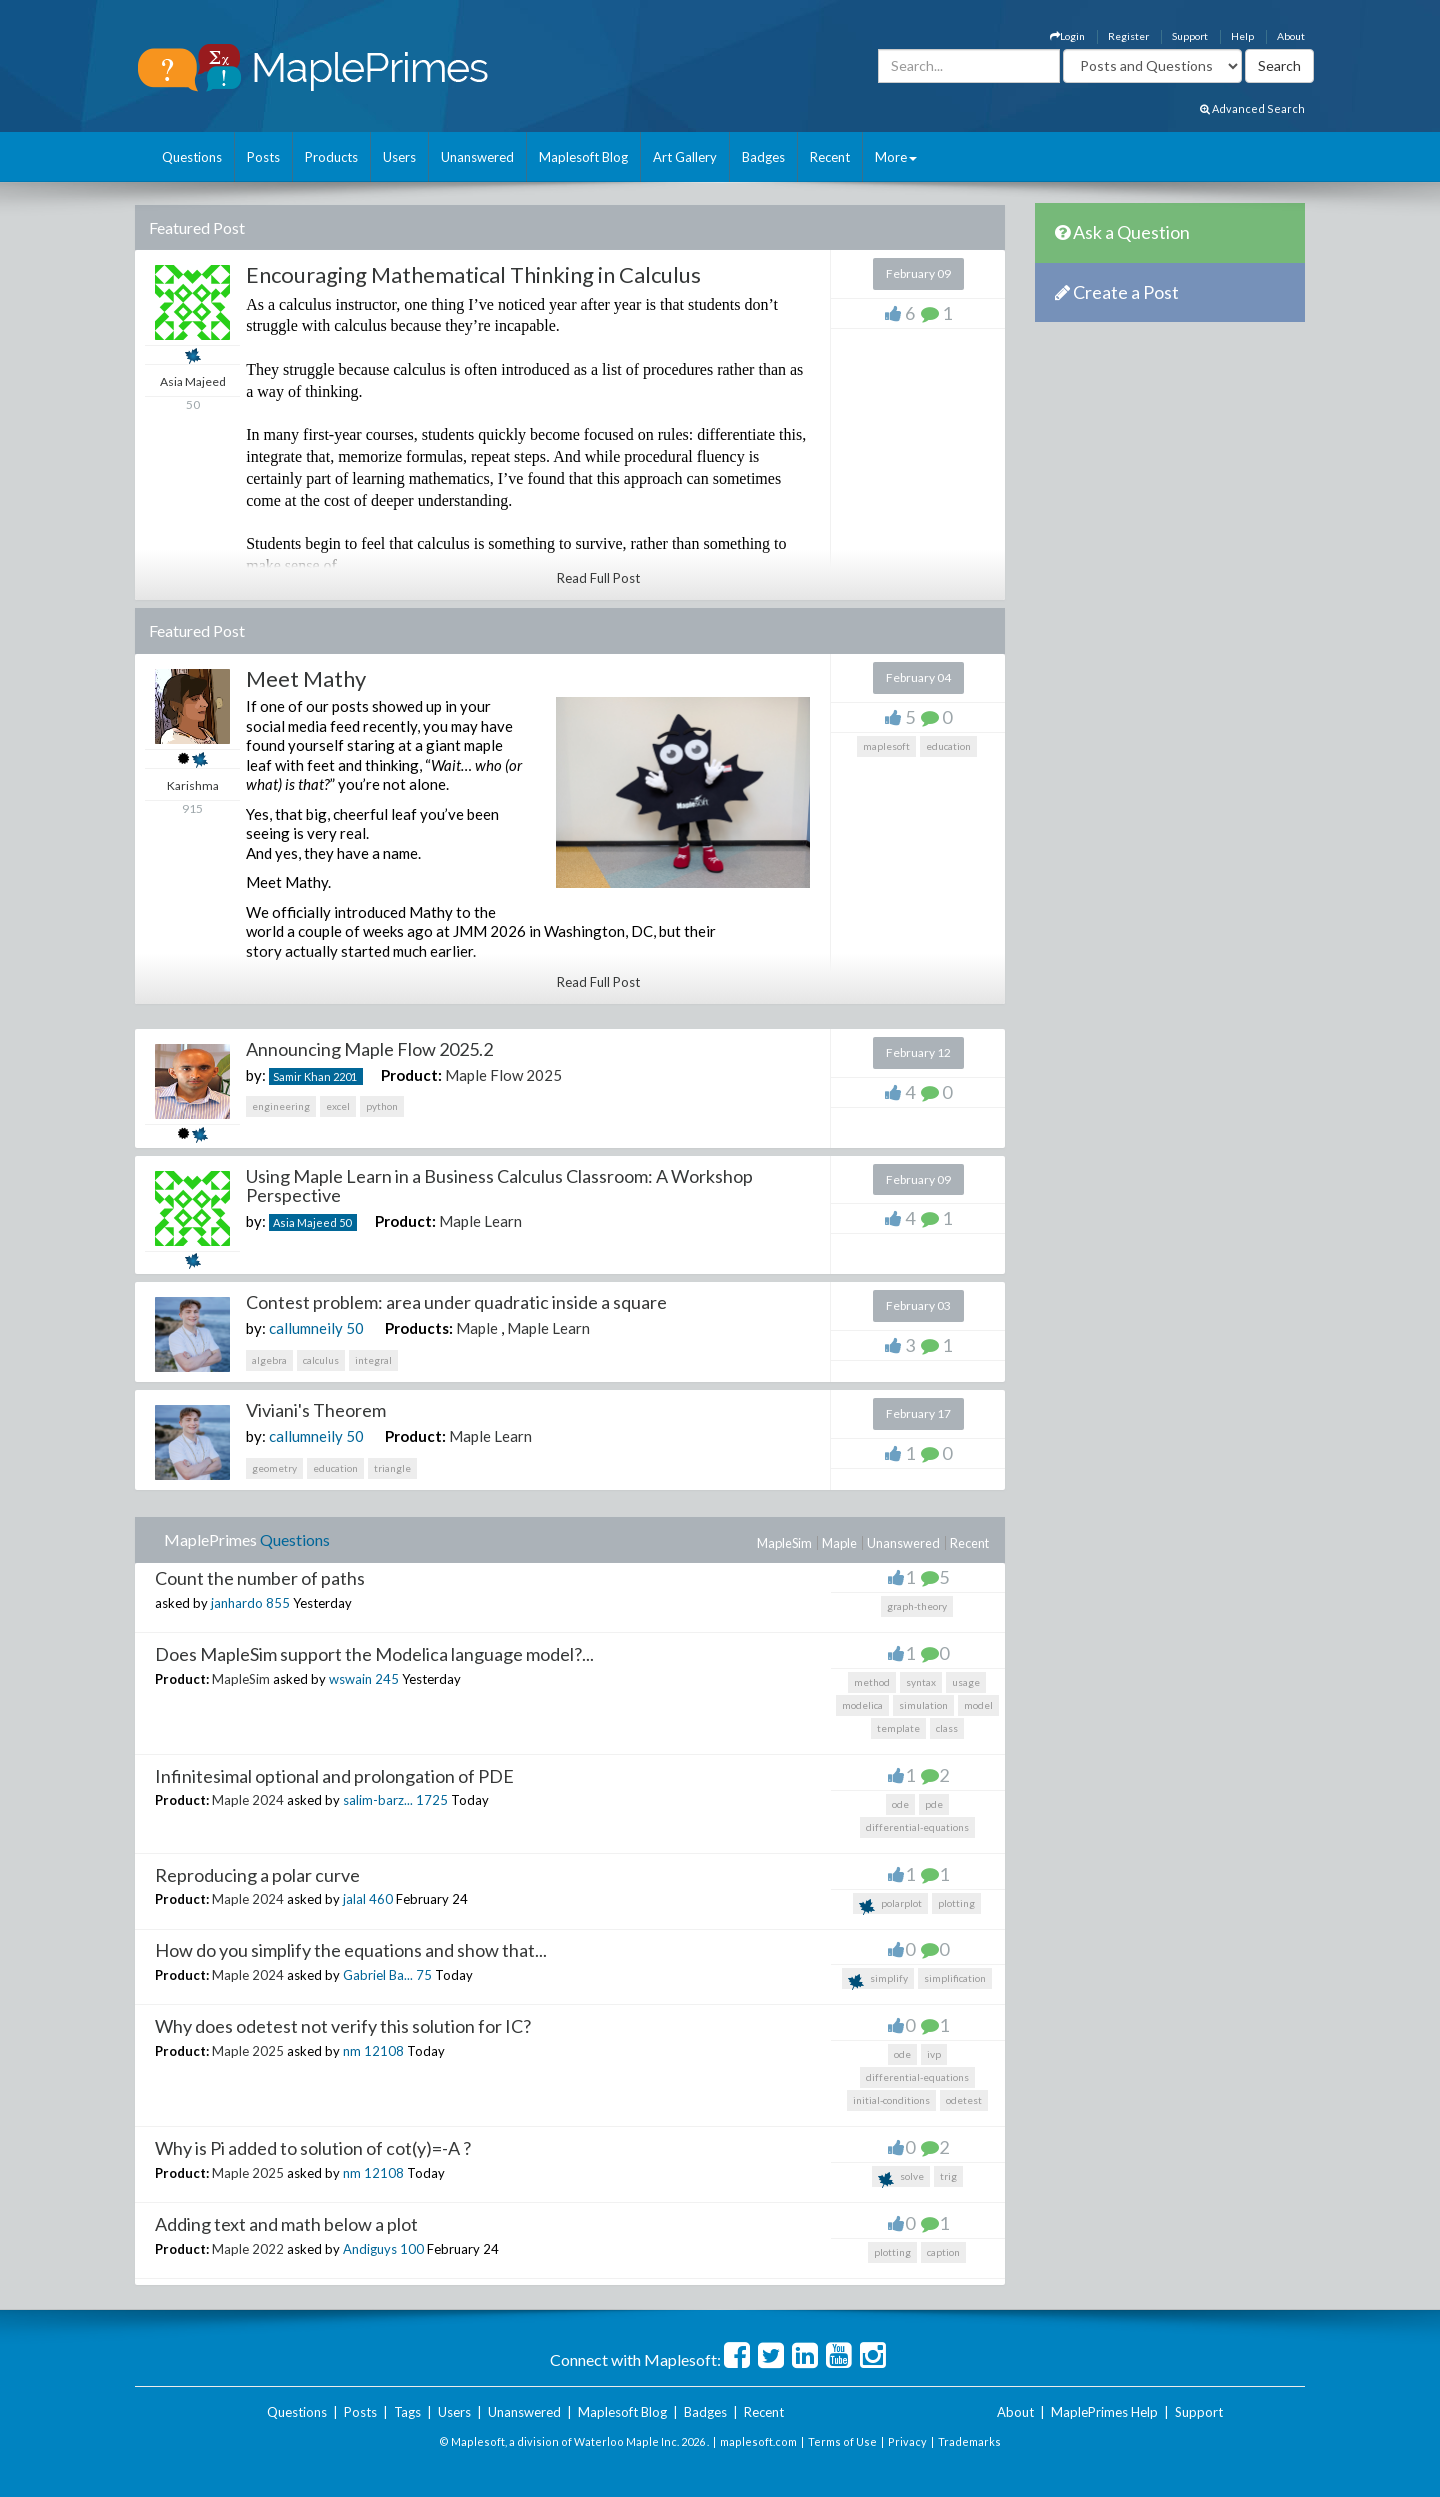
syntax (921, 1682)
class (947, 1728)
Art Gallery (685, 157)
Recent (830, 157)
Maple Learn (480, 1221)
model (978, 1705)
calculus (321, 1360)
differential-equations (917, 1827)
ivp (934, 2054)
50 (345, 1222)
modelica (862, 1705)
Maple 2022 (248, 2249)
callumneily (306, 1328)
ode (900, 1804)
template (898, 1728)
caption (943, 2252)
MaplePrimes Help (1104, 2412)
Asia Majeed (305, 1222)
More (896, 157)
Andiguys (370, 2249)
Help (1242, 36)
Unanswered (477, 157)
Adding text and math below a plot (286, 2224)
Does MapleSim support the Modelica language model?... (374, 1654)
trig (948, 2176)
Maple (477, 1328)
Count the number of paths (260, 1578)
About (1291, 36)
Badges (763, 157)
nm (352, 2051)
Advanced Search (1252, 108)
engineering (281, 1106)
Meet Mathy (306, 678)
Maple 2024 (248, 1800)
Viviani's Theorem (316, 1410)
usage (966, 1682)
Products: (419, 1328)
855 (278, 1603)
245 (387, 1679)
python (382, 1106)
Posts (263, 157)
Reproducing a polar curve (257, 1875)
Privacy (907, 2441)
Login (1067, 36)
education (948, 746)
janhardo (237, 1603)
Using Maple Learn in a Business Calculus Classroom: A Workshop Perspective (499, 1186)
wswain (350, 1679)
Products (331, 157)
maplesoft (886, 746)
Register (1128, 36)
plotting (956, 1903)
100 (412, 2249)
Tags (407, 2412)
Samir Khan (302, 1076)
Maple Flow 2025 (503, 1075)
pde (934, 1804)
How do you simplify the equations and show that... (351, 1950)
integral (373, 1360)
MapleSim (784, 1543)
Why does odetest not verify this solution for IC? (343, 2026)
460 (381, 1899)
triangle (392, 1468)
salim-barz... (378, 1800)
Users (399, 157)
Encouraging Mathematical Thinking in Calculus (473, 274)
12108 (384, 2051)
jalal (354, 1899)
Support (1190, 36)
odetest (964, 2100)
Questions (192, 157)
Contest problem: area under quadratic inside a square (456, 1302)
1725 (432, 1800)
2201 (345, 1076)
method (872, 1682)
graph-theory (917, 1606)
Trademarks (969, 2441)
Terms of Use (842, 2441)
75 (424, 1975)
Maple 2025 (248, 2051)
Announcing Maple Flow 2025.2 (369, 1049)
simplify (878, 1980)
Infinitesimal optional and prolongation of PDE (334, 1776)
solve (901, 2178)
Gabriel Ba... (378, 1975)
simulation (923, 1705)
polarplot (890, 1905)
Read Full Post (598, 578)
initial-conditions (891, 2100)
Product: (411, 1075)
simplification (955, 1978)
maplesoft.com (758, 2441)
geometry (274, 1468)
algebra (269, 1360)
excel (338, 1106)
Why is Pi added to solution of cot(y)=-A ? (313, 2148)
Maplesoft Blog (583, 157)
